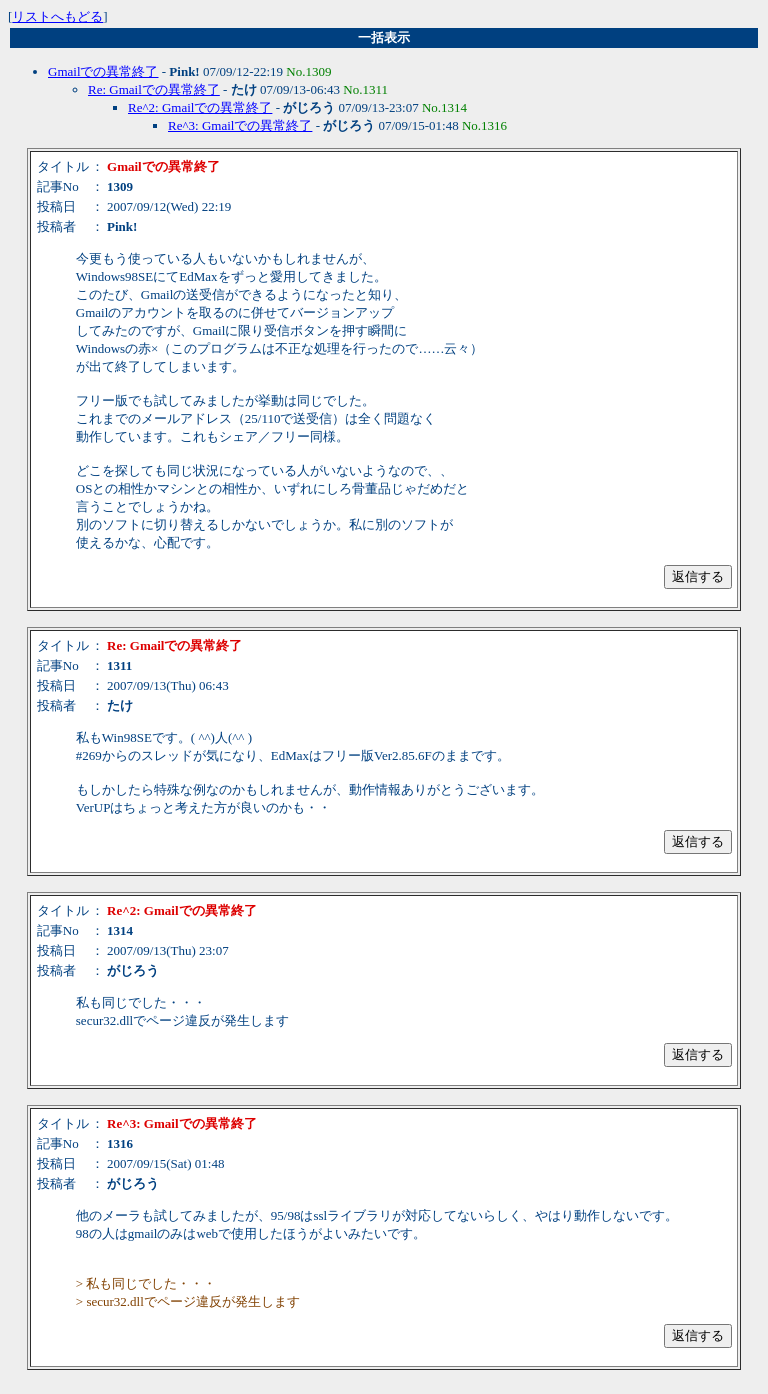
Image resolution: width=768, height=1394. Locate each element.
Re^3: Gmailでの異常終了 (240, 125)
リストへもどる (57, 16)
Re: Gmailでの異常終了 (154, 89)
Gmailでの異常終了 (103, 71)
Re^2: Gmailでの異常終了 (200, 107)
